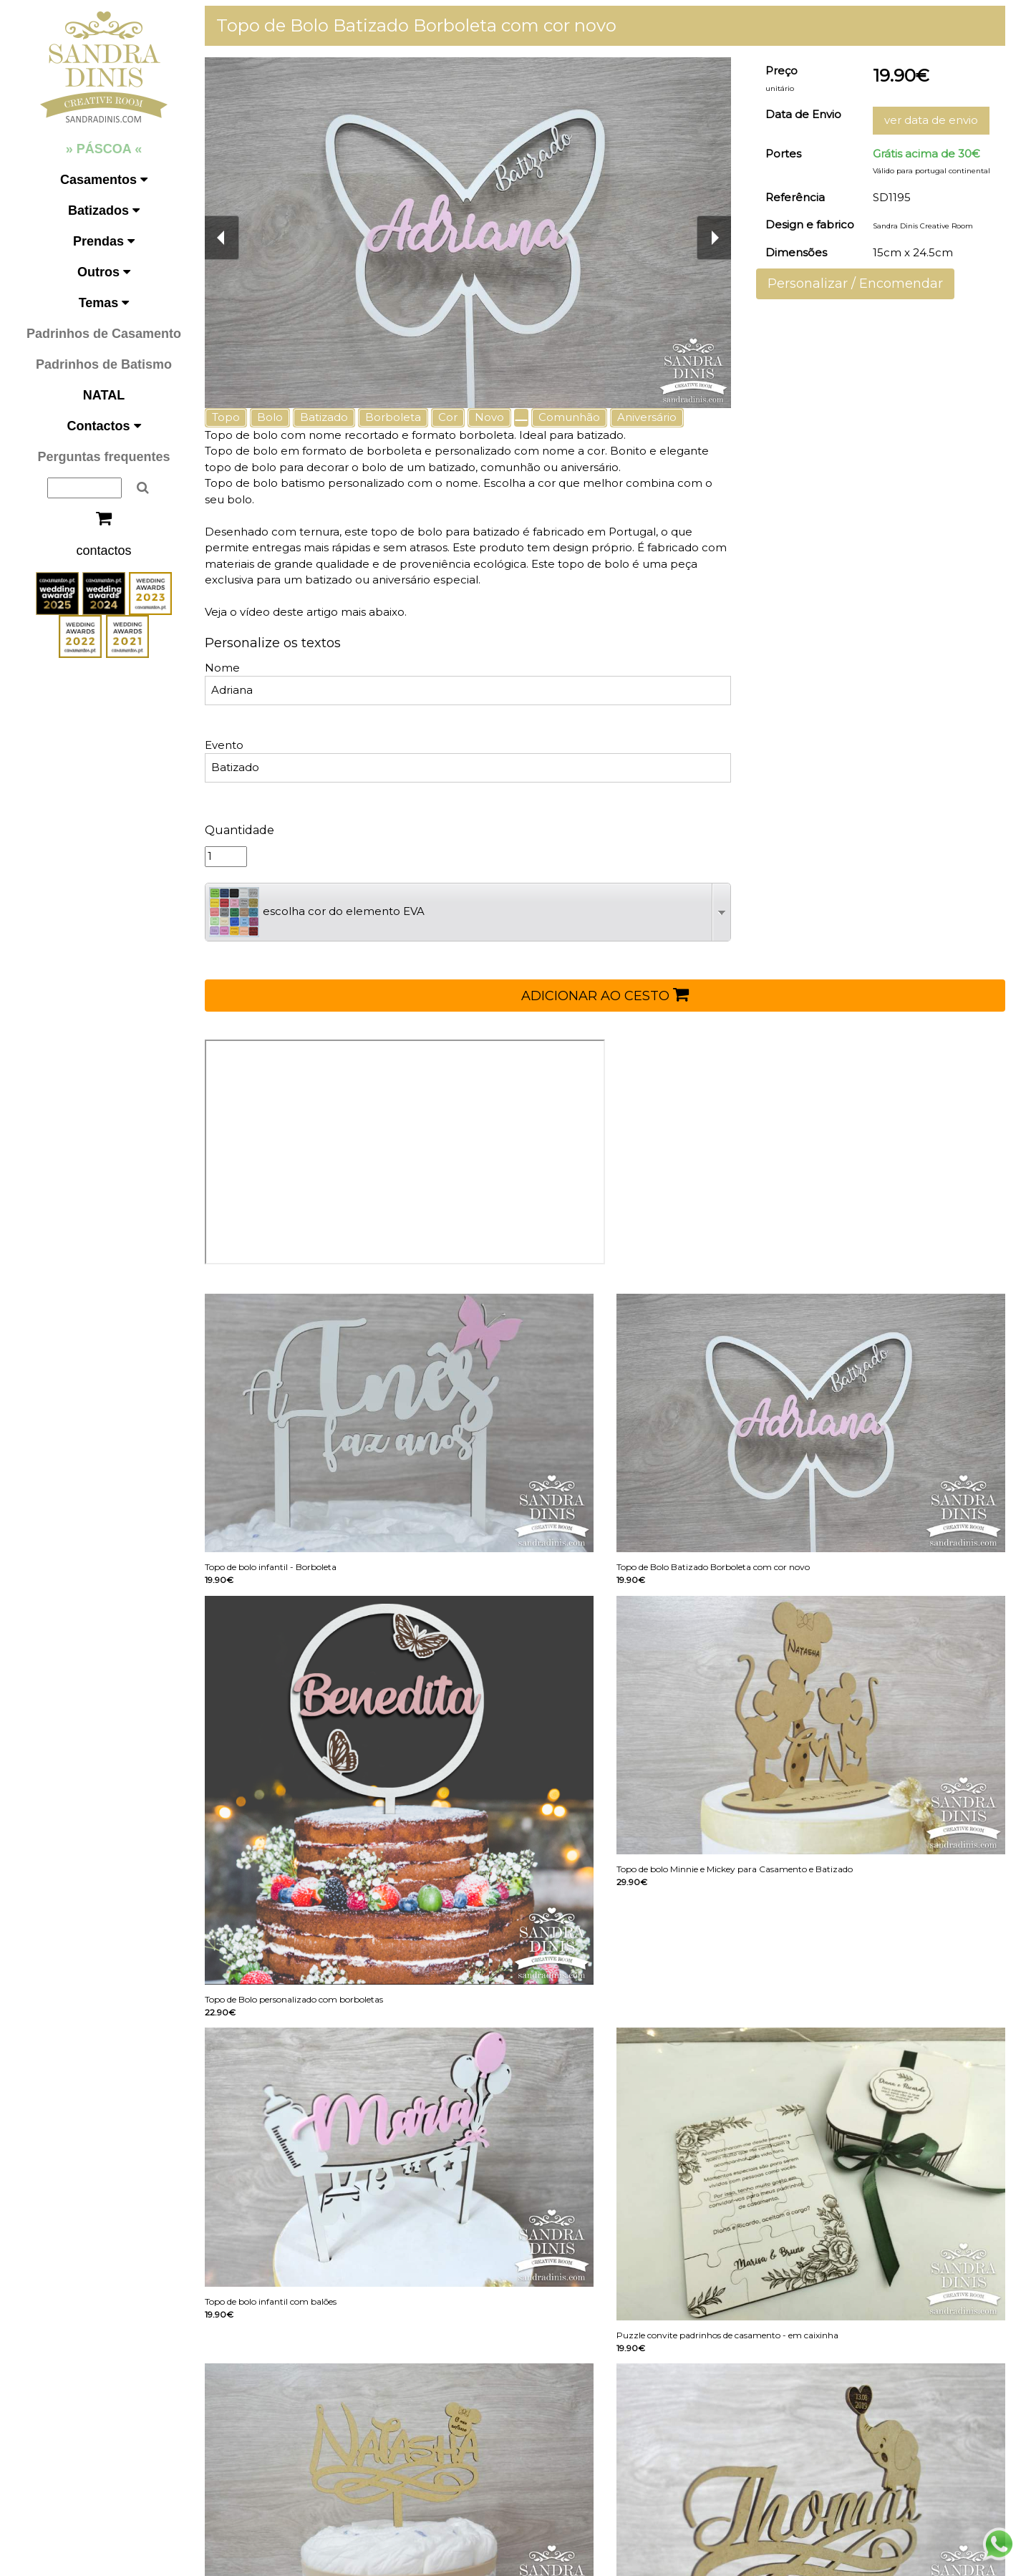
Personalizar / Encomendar (855, 283)
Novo (489, 417)
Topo (226, 417)
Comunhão (569, 417)
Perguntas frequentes (103, 457)
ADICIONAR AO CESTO (605, 994)
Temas (104, 303)
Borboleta (393, 417)
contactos (103, 550)
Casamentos (103, 180)
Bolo (270, 417)
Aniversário (647, 417)
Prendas (104, 241)
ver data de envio (931, 120)
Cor (448, 417)
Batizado (324, 417)
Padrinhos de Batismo (104, 364)
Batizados (104, 210)
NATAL (104, 395)
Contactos (103, 426)
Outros (103, 272)
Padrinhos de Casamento (103, 333)
